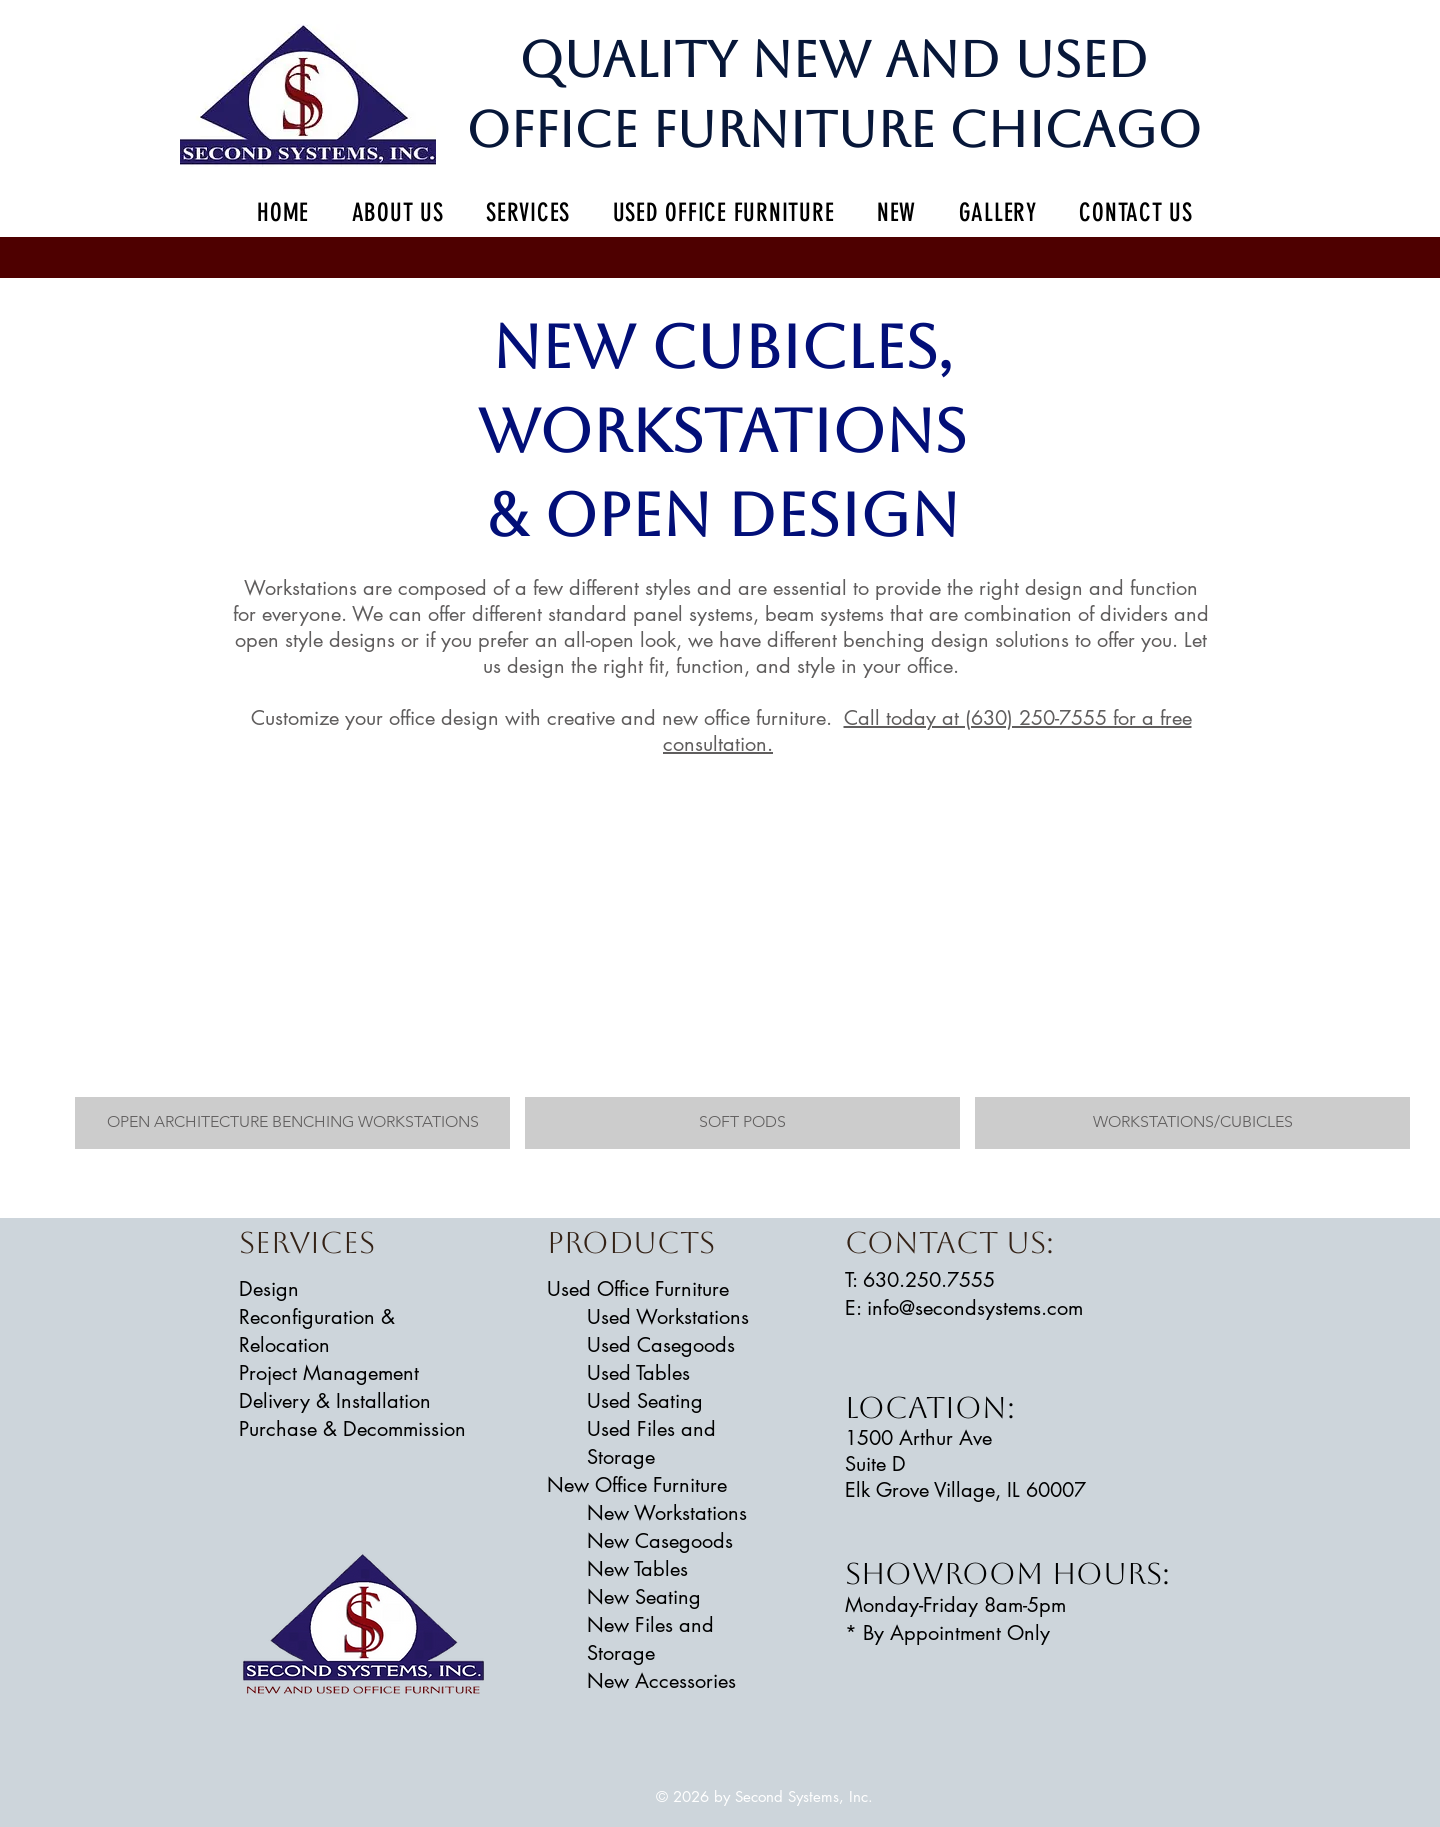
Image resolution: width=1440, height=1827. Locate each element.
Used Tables (638, 1373)
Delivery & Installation (335, 1401)
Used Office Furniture (638, 1289)
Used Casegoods (661, 1345)
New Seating (644, 1597)
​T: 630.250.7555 (920, 1280)
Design (269, 1289)
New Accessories (661, 1681)
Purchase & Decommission (352, 1429)
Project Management (329, 1373)
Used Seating (645, 1401)
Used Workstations (668, 1317)
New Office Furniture (637, 1485)
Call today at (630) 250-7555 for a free (1018, 718)
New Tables (637, 1569)
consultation (715, 744)
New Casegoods (660, 1541)
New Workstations (667, 1513)
